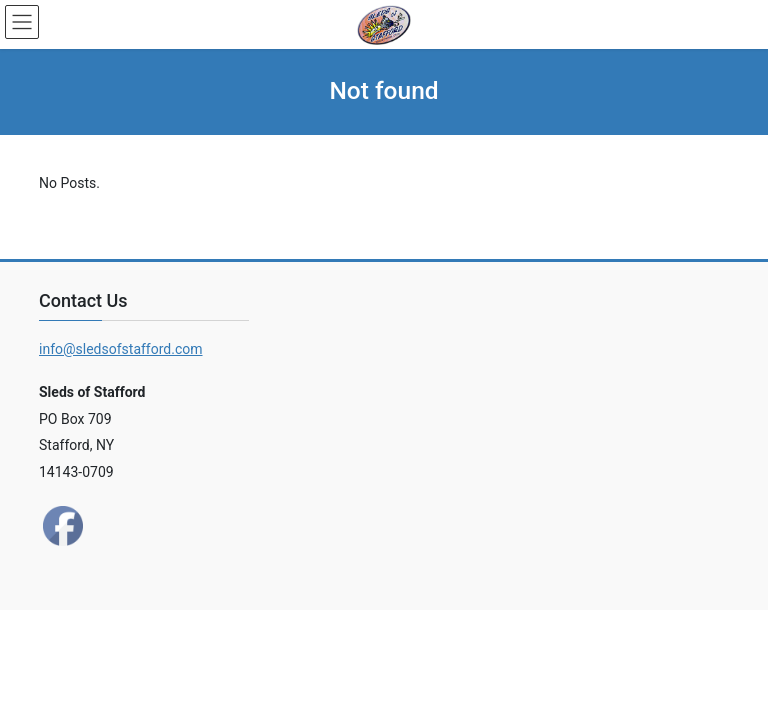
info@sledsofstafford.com (121, 349)
